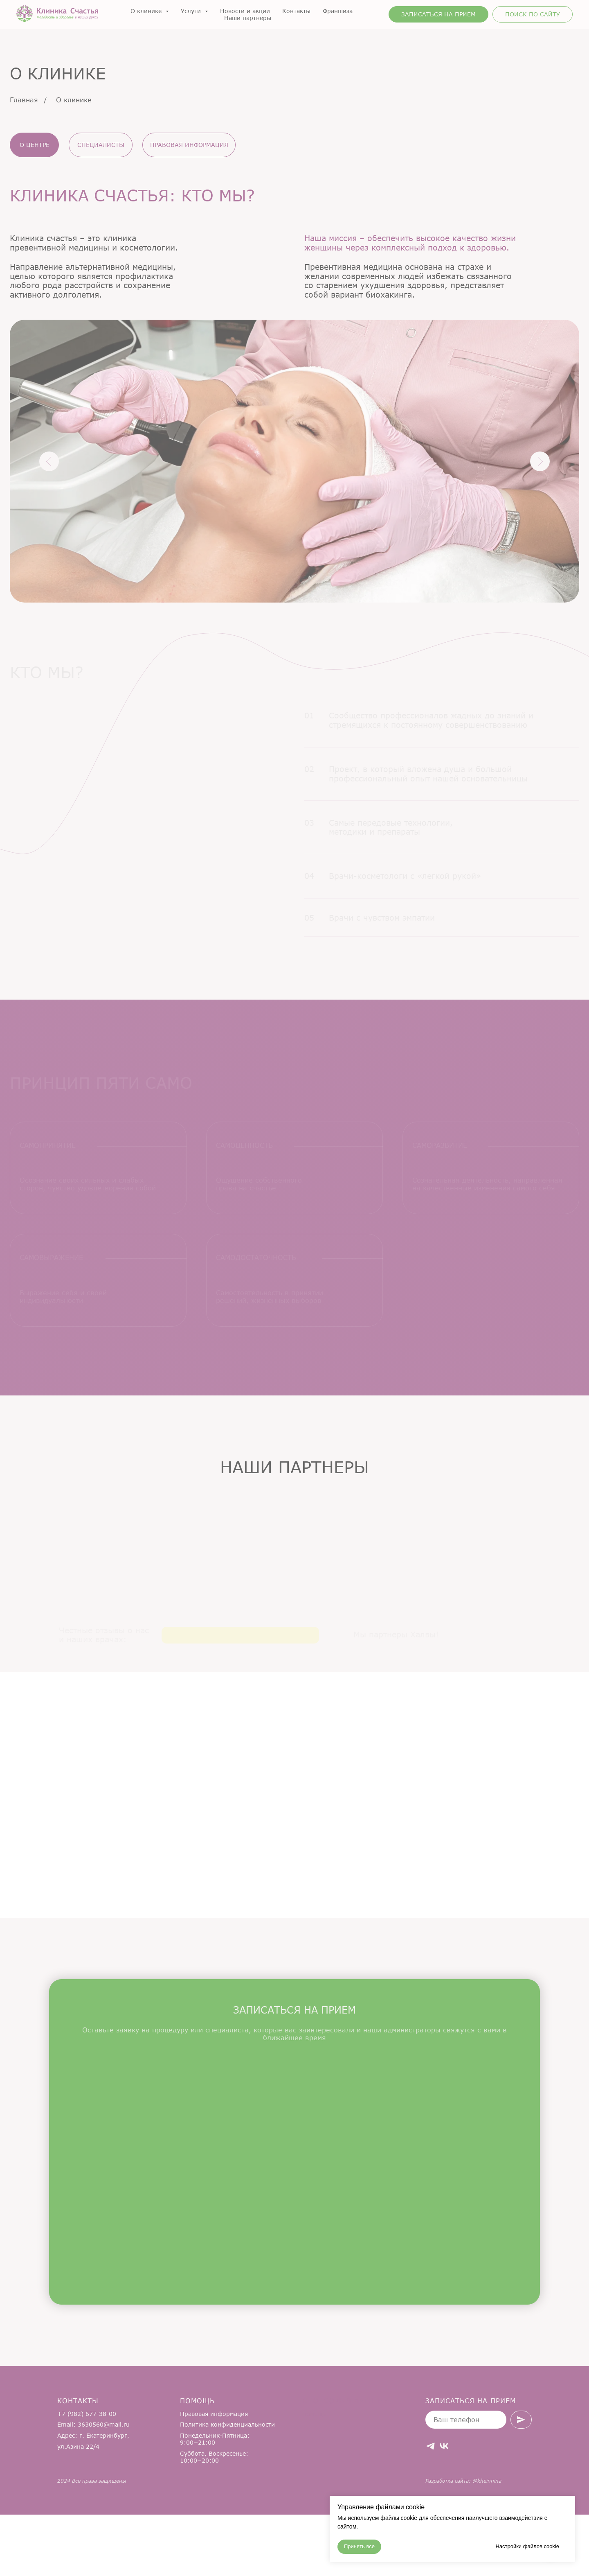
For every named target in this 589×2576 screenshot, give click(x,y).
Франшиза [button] (338, 10)
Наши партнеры (247, 17)
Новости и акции (245, 10)
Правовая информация (214, 2475)
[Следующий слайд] (568, 1559)
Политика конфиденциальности (227, 2485)
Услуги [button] (192, 10)
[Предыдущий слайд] (20, 1559)
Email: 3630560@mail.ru (93, 2485)
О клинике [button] (147, 10)
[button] (438, 14)
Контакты (296, 10)
